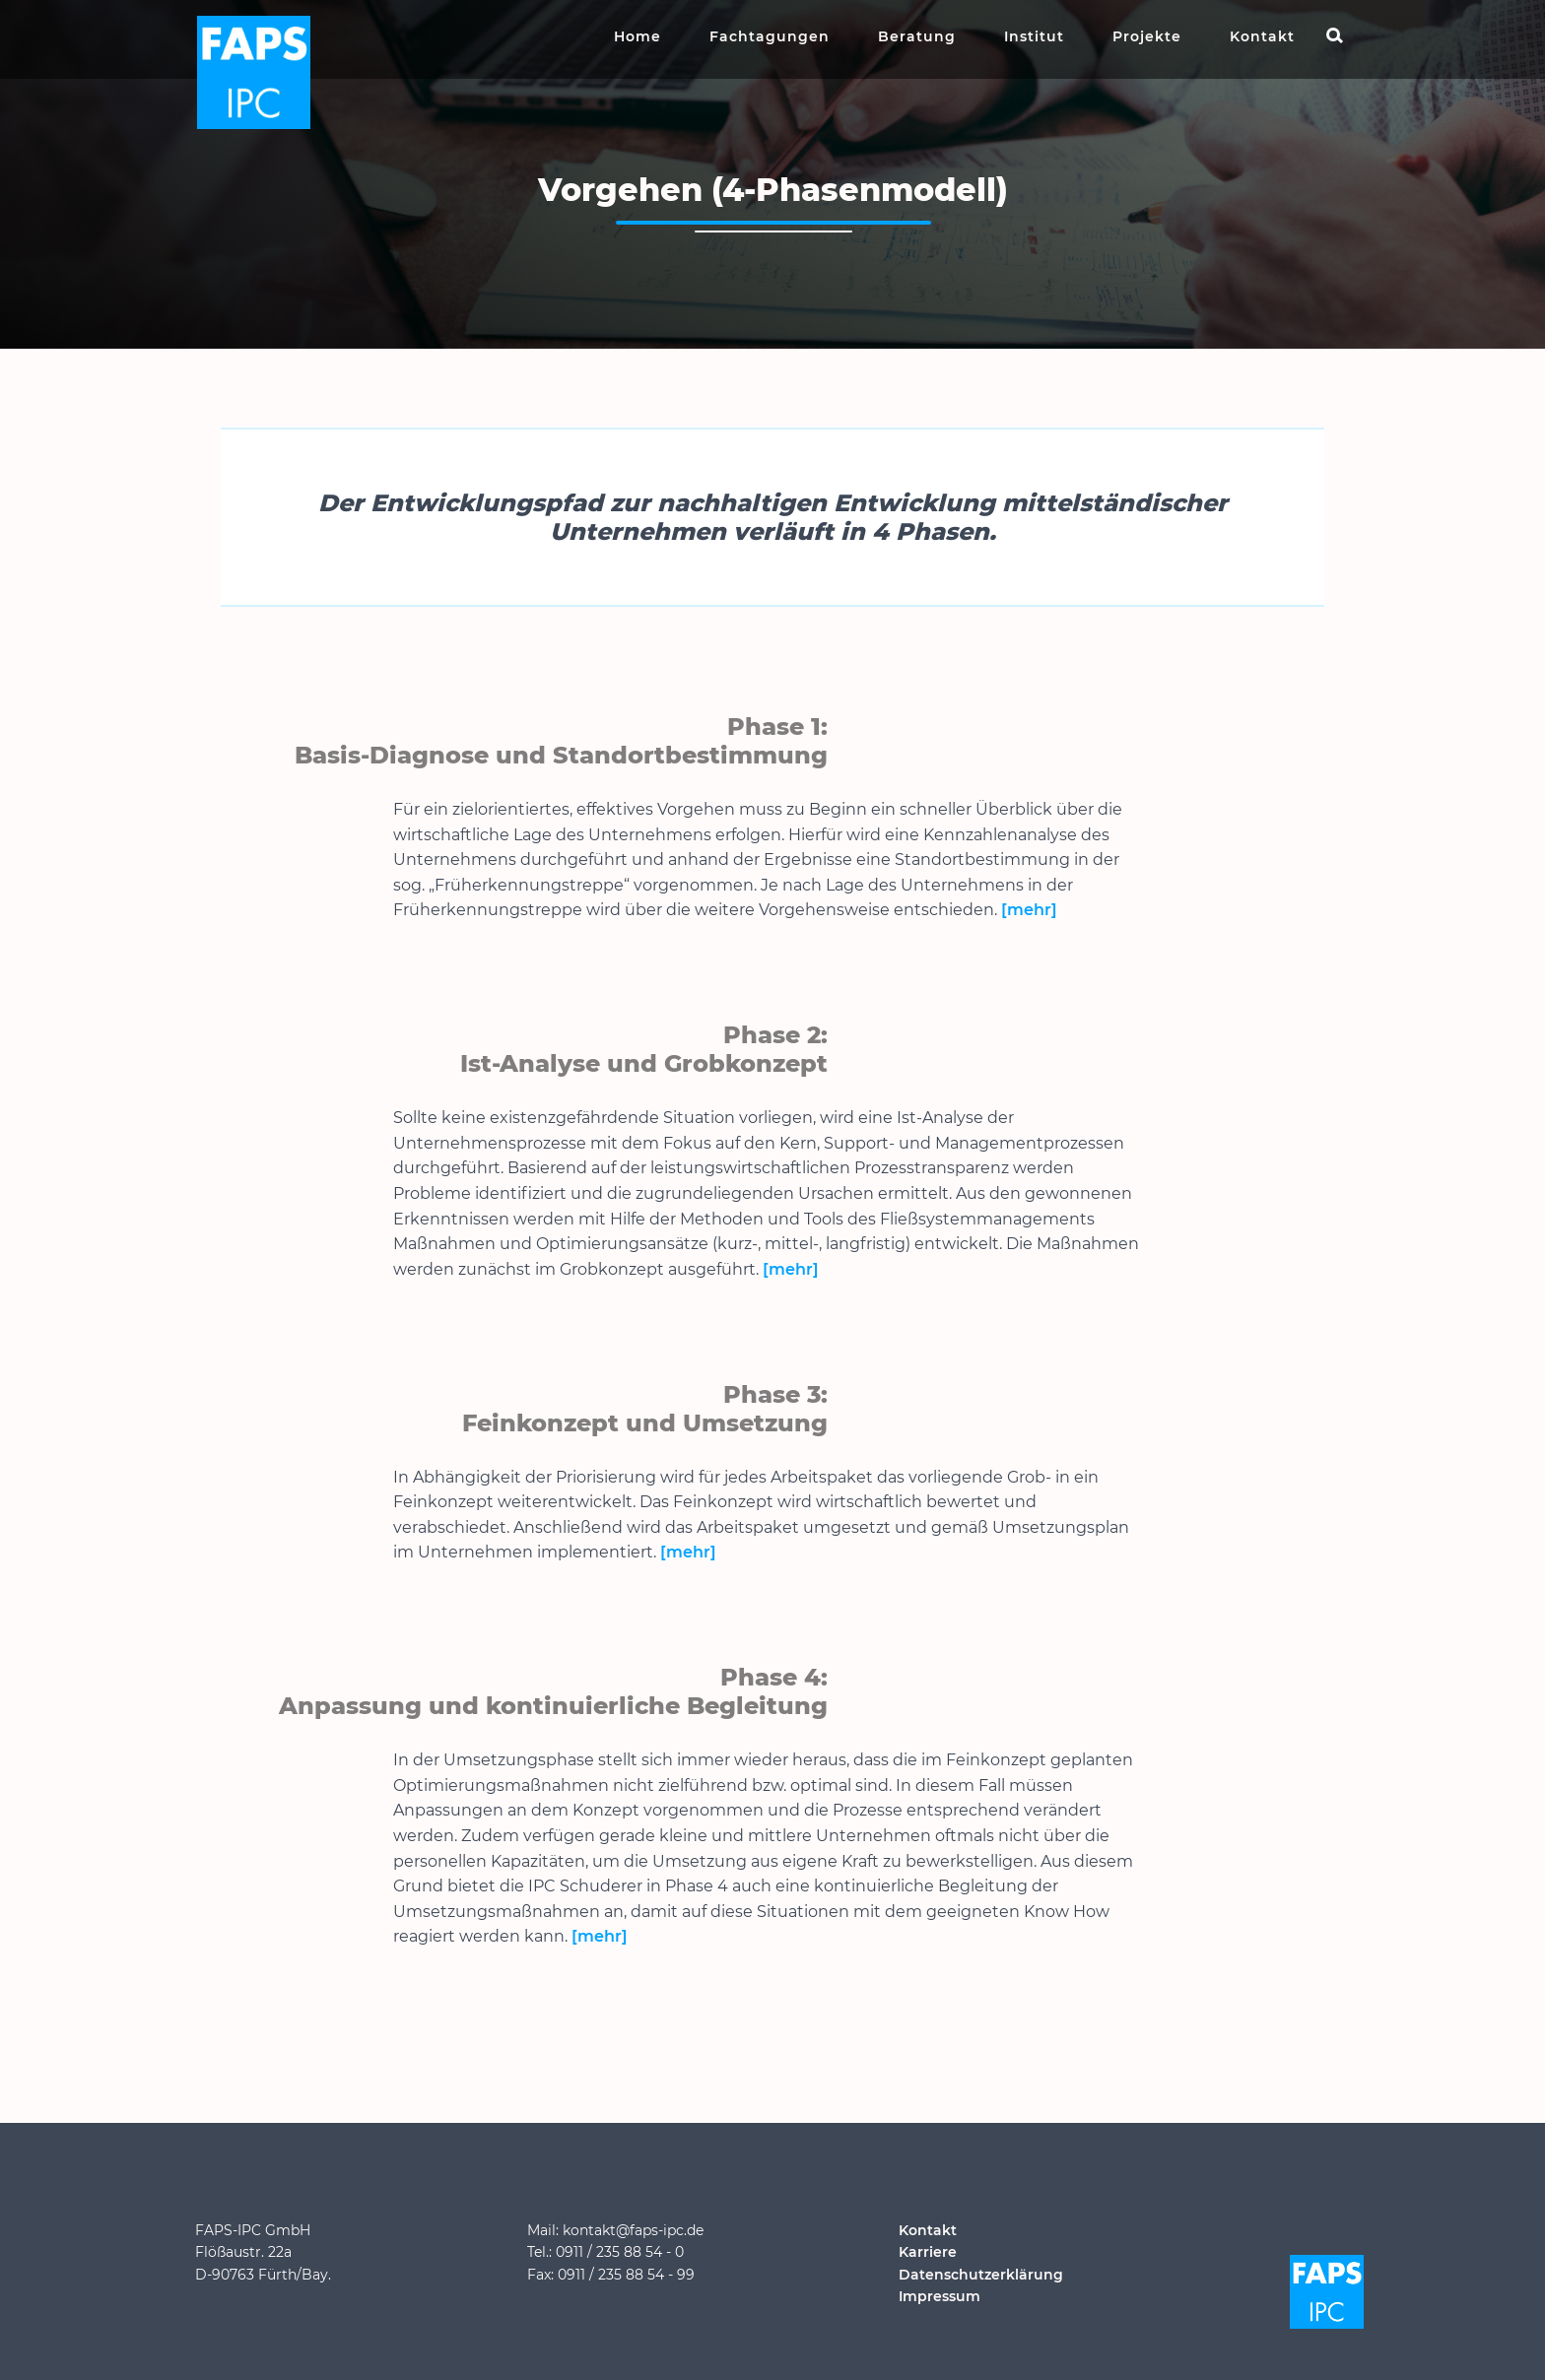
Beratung (917, 36)
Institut (1034, 36)
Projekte (1146, 36)
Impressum (939, 2296)
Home (637, 36)
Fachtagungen (769, 36)
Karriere (928, 2252)
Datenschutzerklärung (981, 2274)
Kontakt (1262, 36)
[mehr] (1029, 909)
